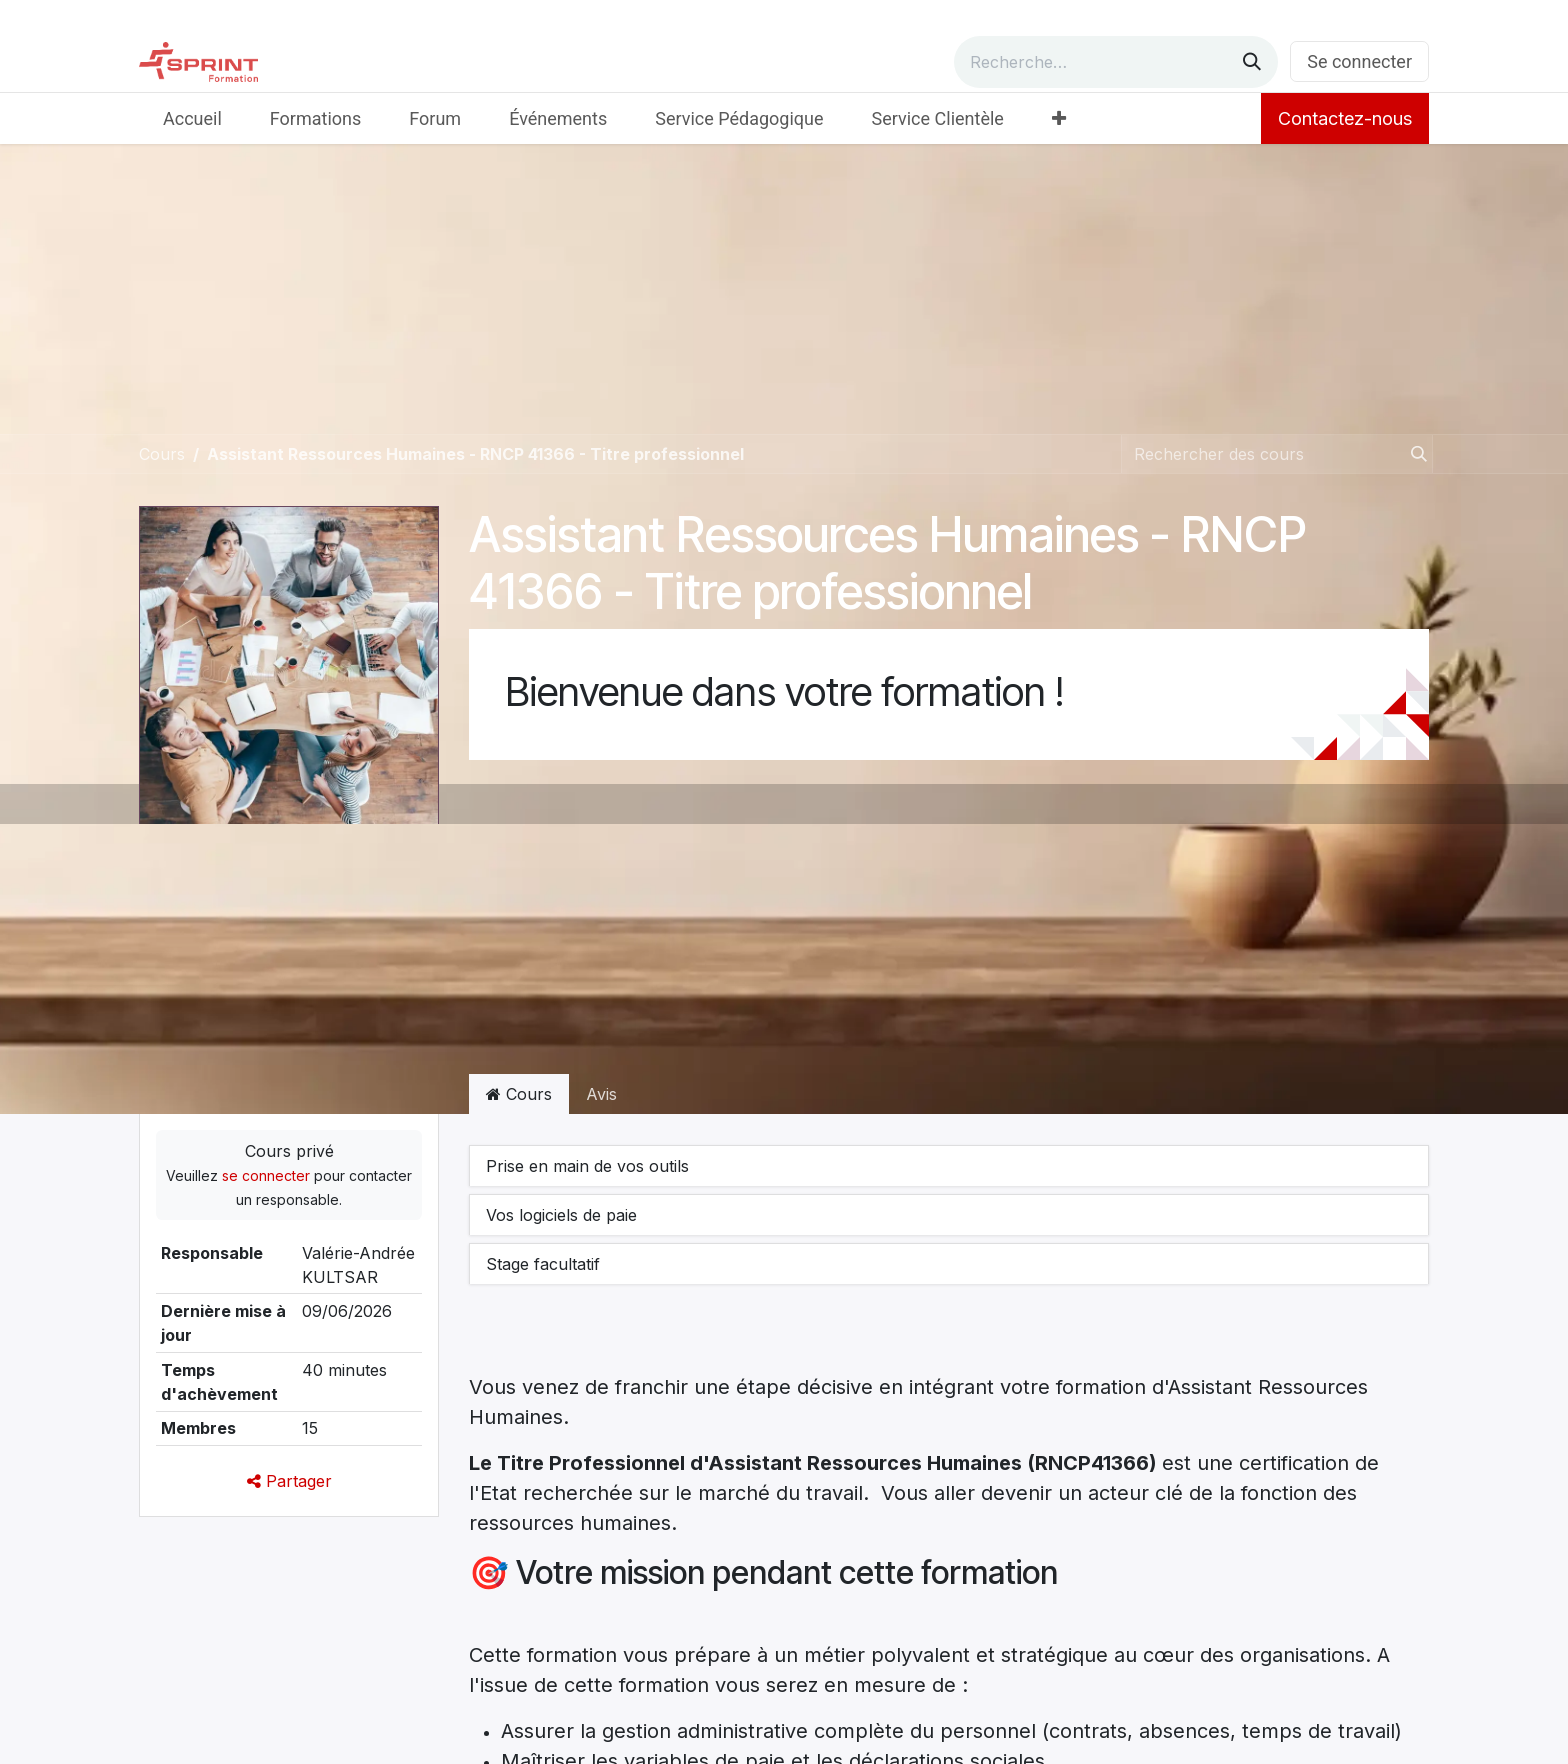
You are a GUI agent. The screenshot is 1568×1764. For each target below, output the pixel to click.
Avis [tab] (601, 1094)
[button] (949, 1165)
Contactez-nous (1345, 118)
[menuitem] (192, 118)
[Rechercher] (1252, 62)
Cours (162, 454)
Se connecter (1359, 61)
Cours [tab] (519, 1094)
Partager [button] (289, 1481)
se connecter (266, 1175)
